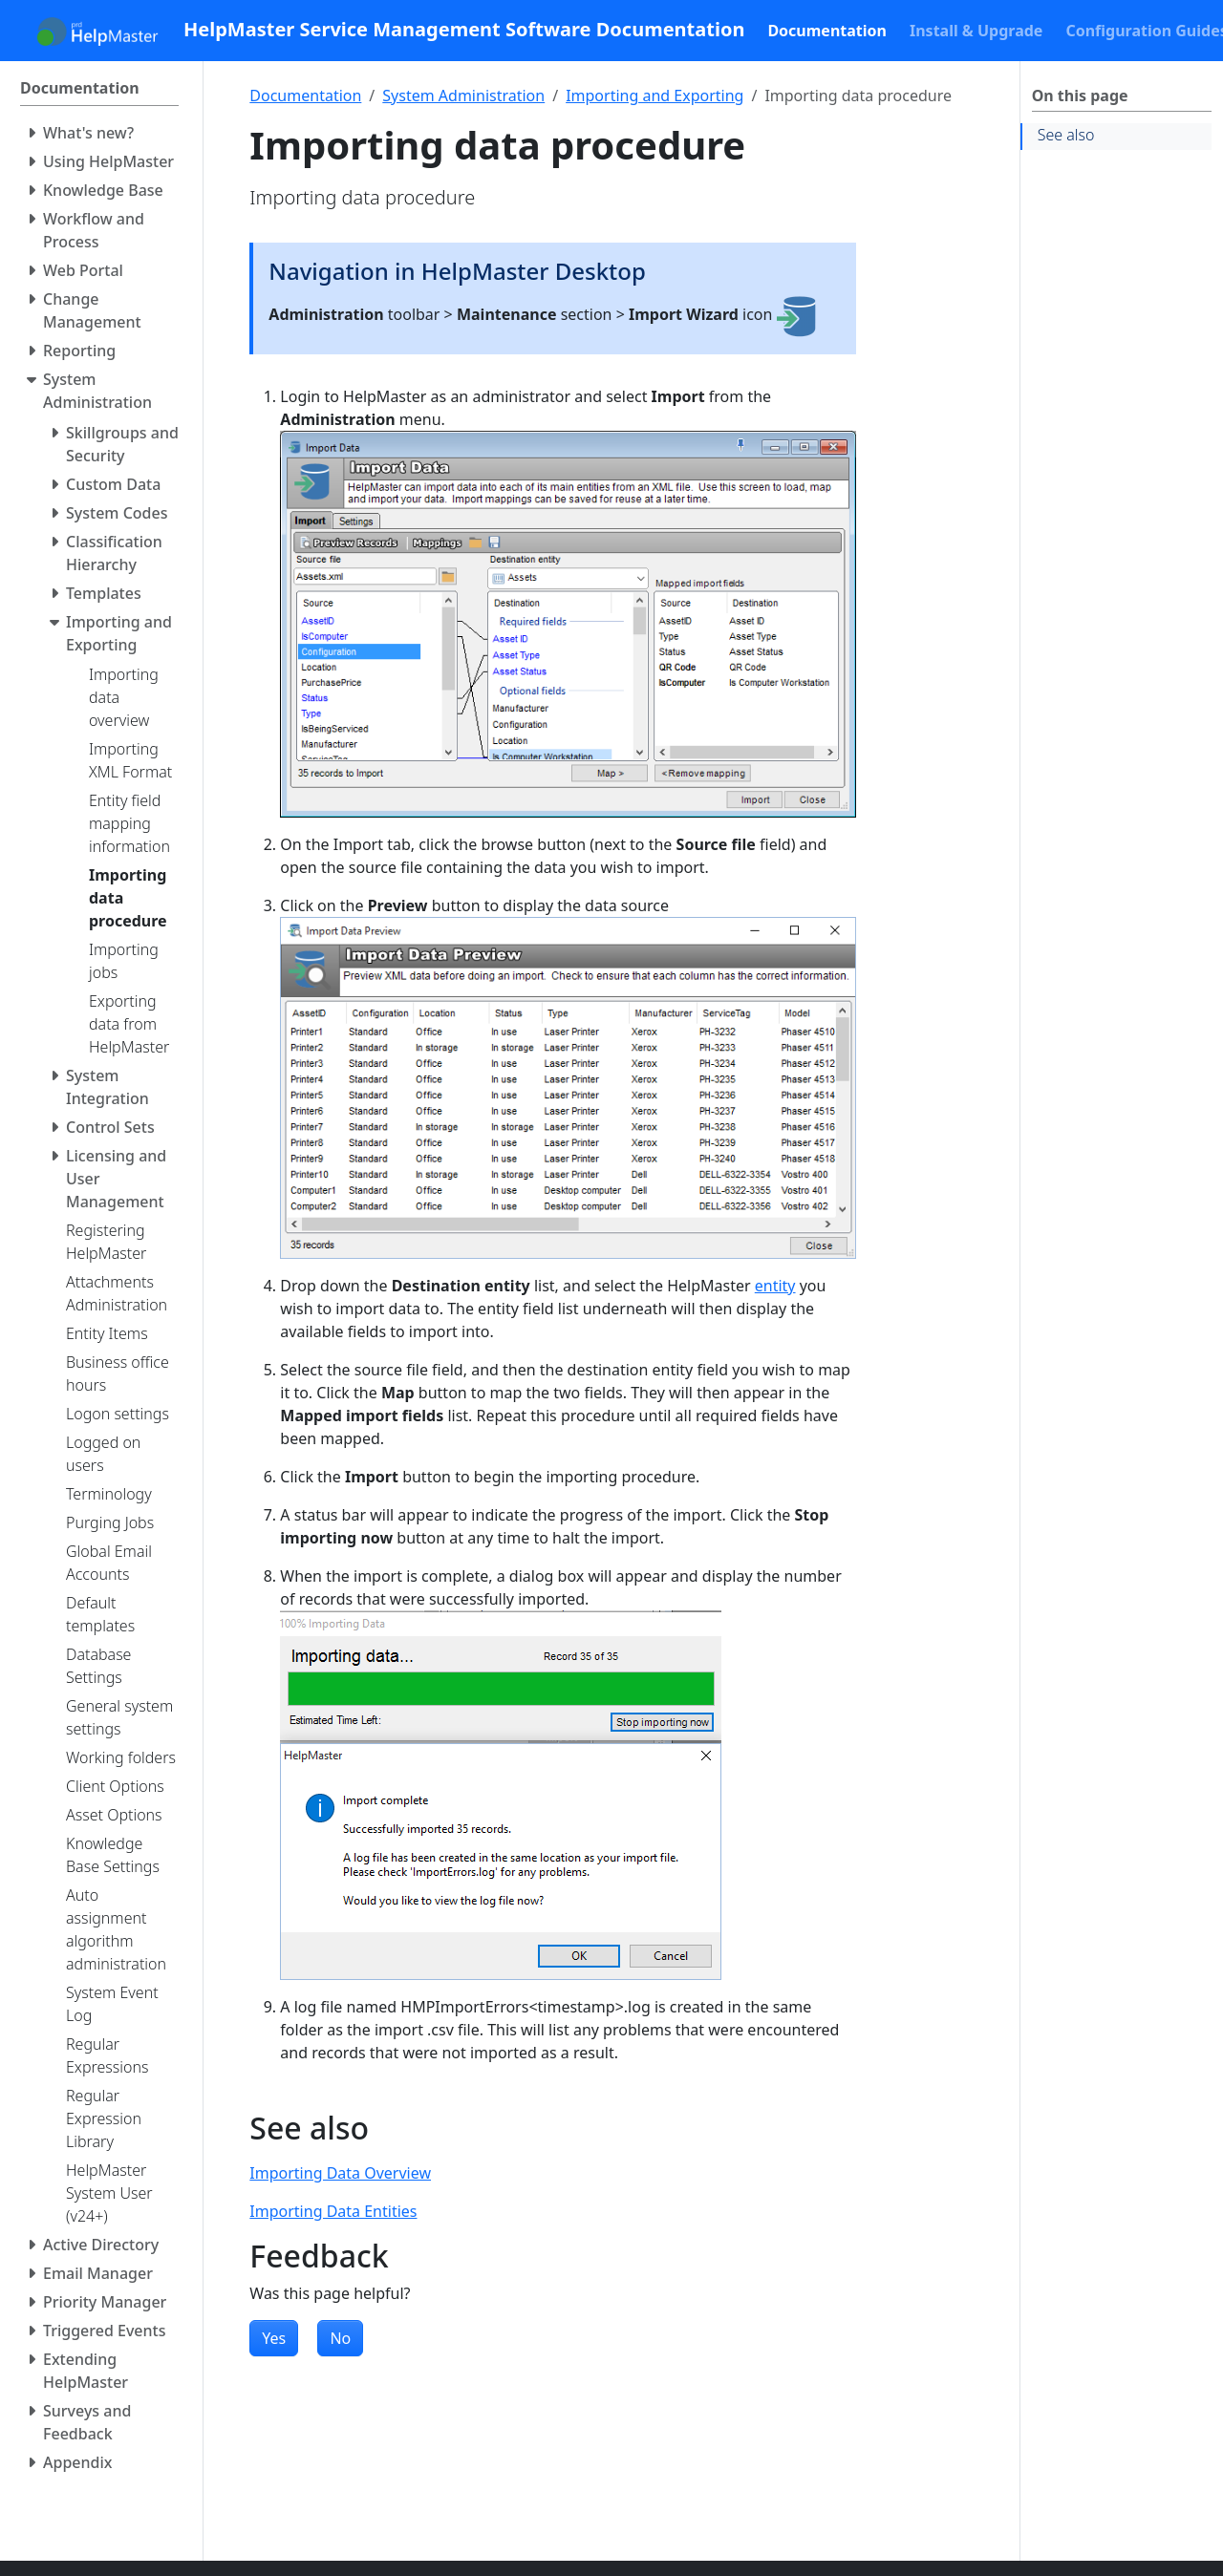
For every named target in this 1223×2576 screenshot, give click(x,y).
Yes (274, 2338)
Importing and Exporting (654, 95)
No (340, 2338)
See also (1066, 134)
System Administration (463, 95)
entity (775, 1285)
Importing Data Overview (340, 2172)
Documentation (305, 95)
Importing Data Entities (333, 2211)
